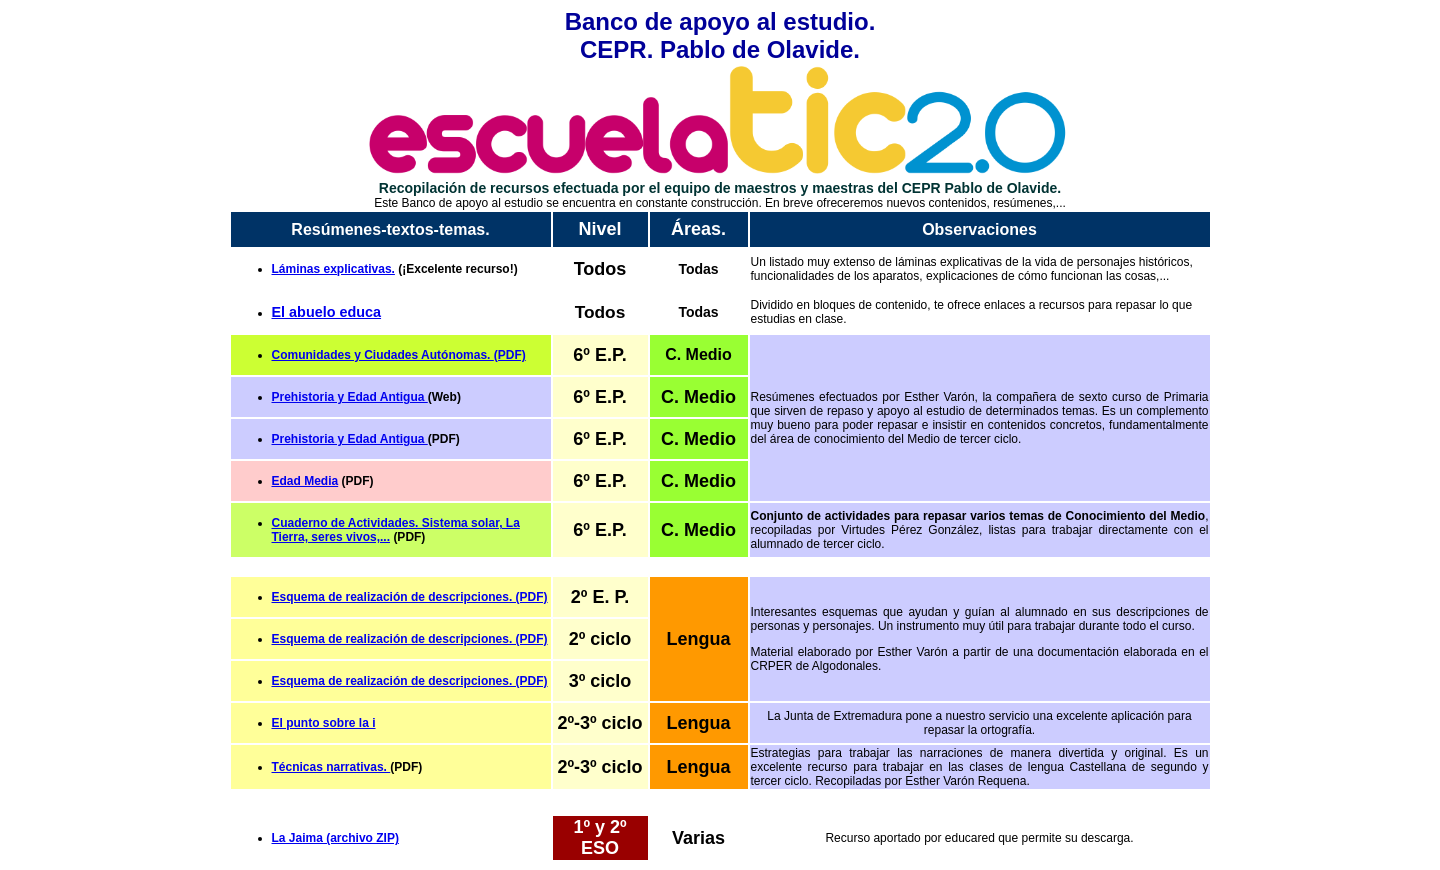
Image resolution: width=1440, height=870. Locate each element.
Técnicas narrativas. (331, 767)
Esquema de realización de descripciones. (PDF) (410, 639)
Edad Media (305, 481)
